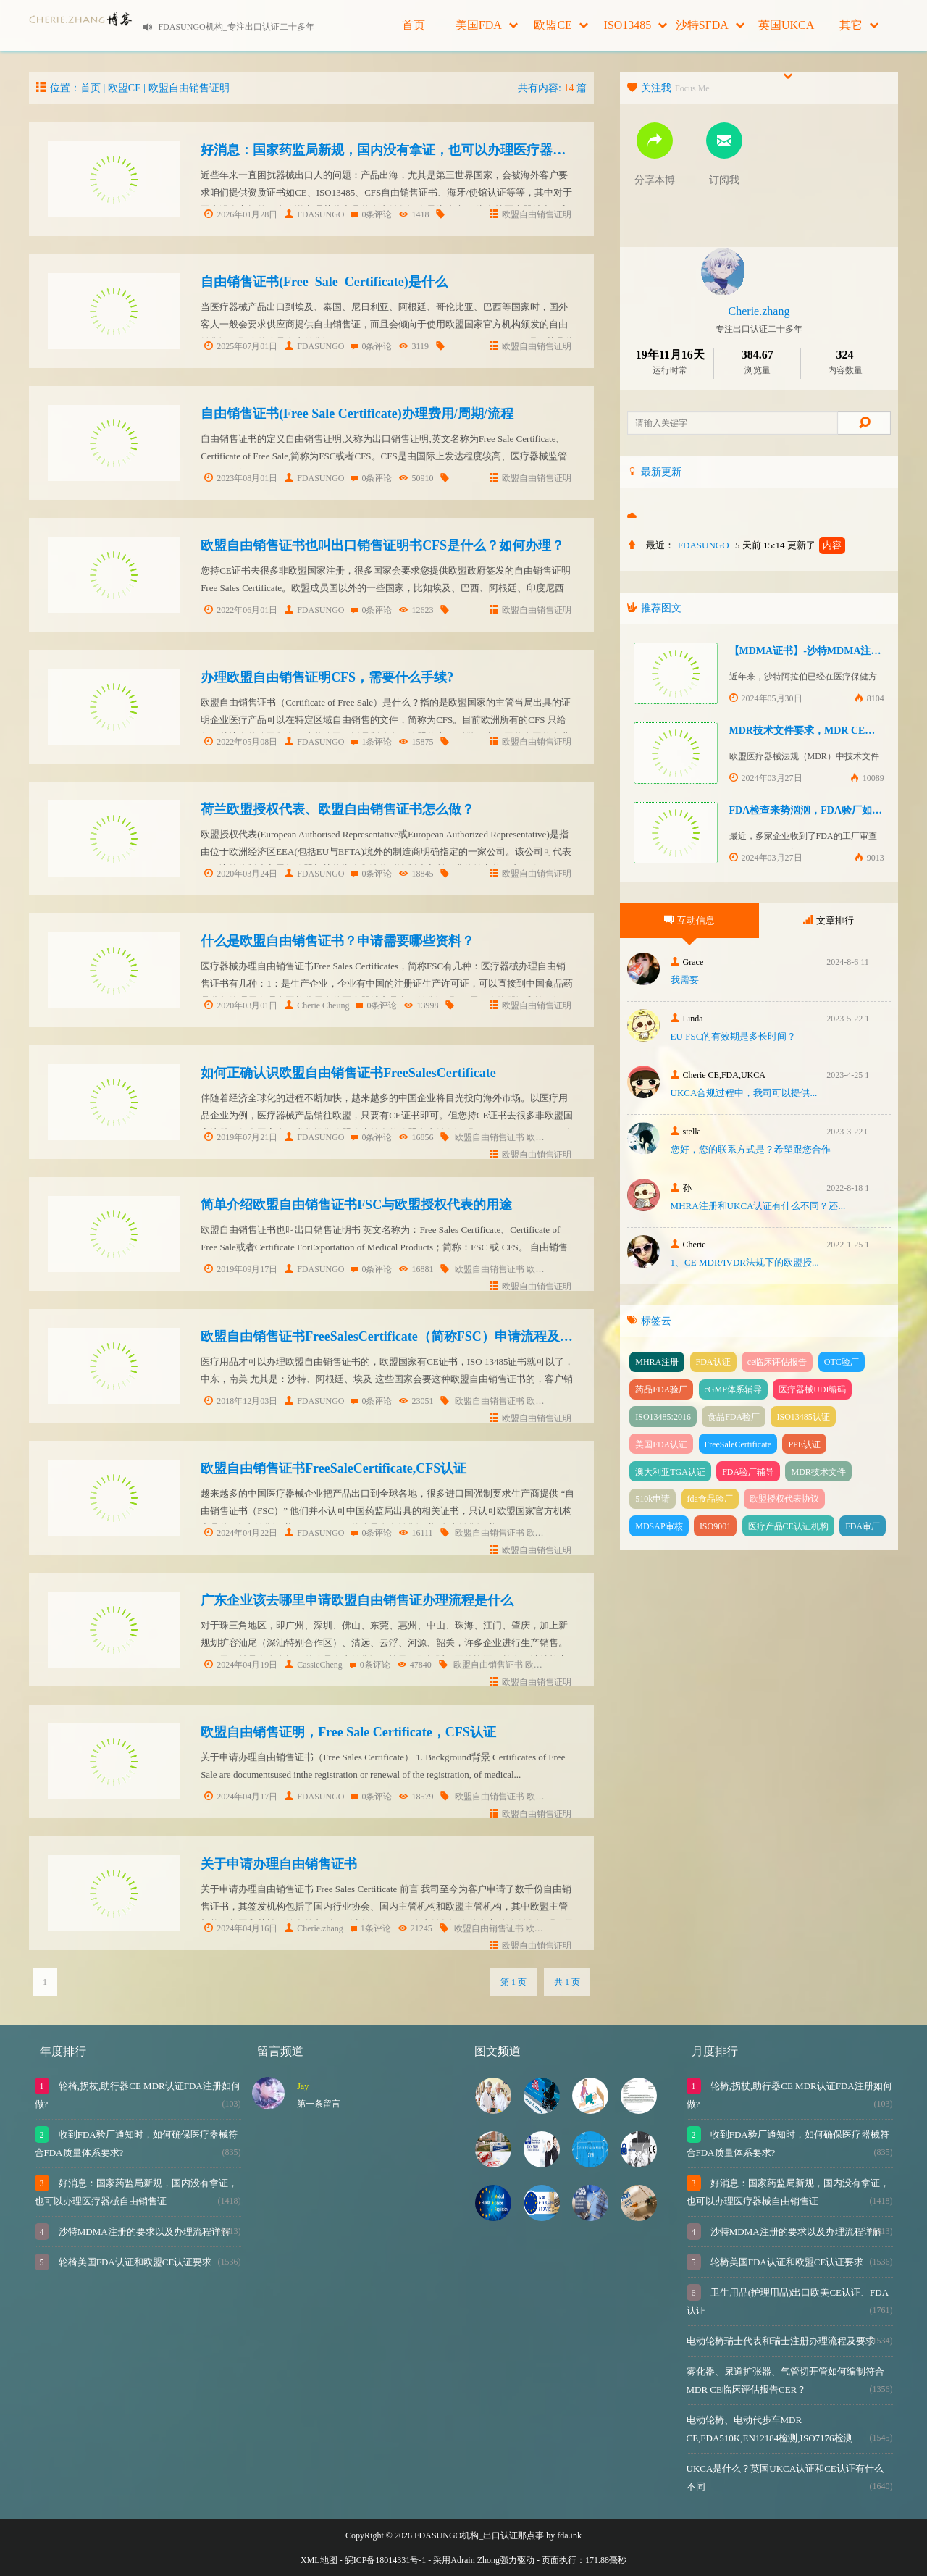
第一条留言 (318, 2104)
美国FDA (487, 25)
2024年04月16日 (240, 1928)
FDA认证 (713, 1362)
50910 (416, 478)
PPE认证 (804, 1444)
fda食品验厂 (710, 1499)
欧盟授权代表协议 (784, 1499)
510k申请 (652, 1499)
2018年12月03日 (240, 1401)
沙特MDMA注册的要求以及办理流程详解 (143, 2231)
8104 (869, 698)
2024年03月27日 (765, 778)
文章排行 (828, 920)
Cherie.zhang (314, 1928)
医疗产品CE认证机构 (788, 1526)
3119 (414, 346)
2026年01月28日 (240, 214)
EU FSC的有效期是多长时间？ (734, 1036)
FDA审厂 (862, 1526)
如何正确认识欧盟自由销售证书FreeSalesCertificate (348, 1073)
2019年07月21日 (240, 1137)
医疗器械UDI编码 (812, 1389)
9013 (869, 858)
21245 (415, 1928)
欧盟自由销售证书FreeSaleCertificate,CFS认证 (333, 1468)
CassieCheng (314, 1665)
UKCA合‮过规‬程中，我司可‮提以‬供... (744, 1092)
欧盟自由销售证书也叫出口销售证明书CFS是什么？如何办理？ (382, 545)
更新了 (816, 545)
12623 (416, 610)
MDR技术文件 (818, 1472)
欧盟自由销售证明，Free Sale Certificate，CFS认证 (348, 1732)
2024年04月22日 (240, 1533)
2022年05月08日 (240, 742)
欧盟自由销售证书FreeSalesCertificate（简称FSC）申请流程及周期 (393, 1336)
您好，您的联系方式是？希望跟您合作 (751, 1149)
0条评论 (371, 214)
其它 (858, 25)
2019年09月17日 (240, 1269)
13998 (421, 1005)
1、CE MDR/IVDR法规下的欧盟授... (745, 1262)
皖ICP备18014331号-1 (386, 2560)
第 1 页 (513, 1982)
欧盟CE (560, 25)
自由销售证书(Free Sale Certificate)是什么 (324, 282)
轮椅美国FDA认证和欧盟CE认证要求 (134, 2262)
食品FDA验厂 (734, 1417)
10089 (867, 778)
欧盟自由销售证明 (189, 88)
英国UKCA (786, 35)
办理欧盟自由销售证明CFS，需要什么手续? (327, 677)
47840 (415, 1665)
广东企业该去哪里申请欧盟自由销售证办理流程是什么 (357, 1600)
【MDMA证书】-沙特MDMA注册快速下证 (825, 650)
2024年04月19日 (240, 1665)
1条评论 (371, 742)
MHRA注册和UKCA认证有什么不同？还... (758, 1205)
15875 (416, 742)
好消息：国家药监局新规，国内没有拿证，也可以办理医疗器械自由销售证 (416, 150)
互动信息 (689, 920)
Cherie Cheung (317, 1005)
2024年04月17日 (240, 1796)
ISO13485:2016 (663, 1417)
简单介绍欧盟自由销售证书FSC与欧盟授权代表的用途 (356, 1204)
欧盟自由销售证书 (489, 1137)
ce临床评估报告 (777, 1362)
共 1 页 (567, 1982)
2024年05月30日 (765, 698)
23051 (416, 1401)
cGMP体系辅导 (733, 1389)
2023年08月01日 (240, 478)
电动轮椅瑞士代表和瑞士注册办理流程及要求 (781, 2340)
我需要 (685, 979)
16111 (415, 1533)
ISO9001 (715, 1526)
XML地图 (319, 2560)
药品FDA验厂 (661, 1389)
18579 (416, 1796)
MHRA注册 (657, 1362)
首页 (413, 25)
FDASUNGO (314, 214)
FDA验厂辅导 (748, 1472)
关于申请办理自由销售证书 (279, 1864)
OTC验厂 (841, 1362)
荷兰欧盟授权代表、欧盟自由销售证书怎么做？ (337, 809)
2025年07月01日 (240, 346)
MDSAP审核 (658, 1526)
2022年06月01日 (240, 610)
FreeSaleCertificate (738, 1444)
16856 (416, 1137)
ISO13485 (636, 25)
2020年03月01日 (240, 1005)
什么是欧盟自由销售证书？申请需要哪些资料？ (337, 941)
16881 (416, 1269)
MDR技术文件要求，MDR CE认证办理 (817, 730)
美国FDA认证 (661, 1444)
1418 (414, 214)
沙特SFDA (710, 25)
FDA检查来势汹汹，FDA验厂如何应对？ (821, 810)
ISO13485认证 (802, 1417)
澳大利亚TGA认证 (670, 1472)
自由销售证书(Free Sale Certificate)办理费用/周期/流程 (357, 413)
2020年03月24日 (240, 874)
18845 (416, 874)
